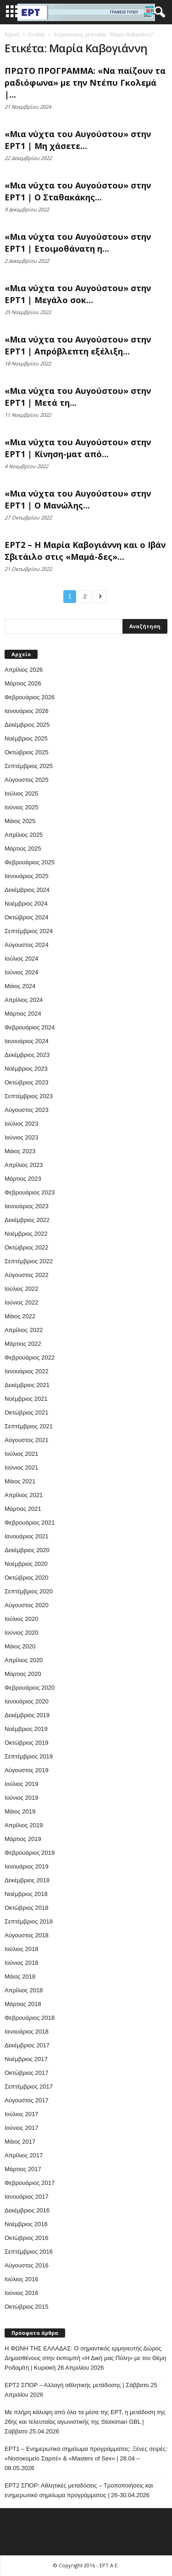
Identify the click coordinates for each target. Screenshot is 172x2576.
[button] (158, 12)
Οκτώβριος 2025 (27, 752)
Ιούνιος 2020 (21, 1632)
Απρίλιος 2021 (24, 1495)
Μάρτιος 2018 (23, 2004)
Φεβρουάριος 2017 (30, 2182)
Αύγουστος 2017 (27, 2100)
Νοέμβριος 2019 (26, 1728)
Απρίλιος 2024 (24, 999)
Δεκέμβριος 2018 (27, 1880)
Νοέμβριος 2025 (26, 738)
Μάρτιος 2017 (23, 2169)
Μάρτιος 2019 (23, 1838)
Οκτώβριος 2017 (27, 2072)
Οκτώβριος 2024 (27, 917)
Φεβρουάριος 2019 (30, 1852)
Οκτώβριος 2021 (27, 1412)
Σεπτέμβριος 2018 (29, 1921)
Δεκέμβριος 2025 (27, 724)
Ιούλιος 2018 (21, 1949)
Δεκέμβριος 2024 (27, 889)
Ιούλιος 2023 (21, 1123)
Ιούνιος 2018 (21, 1962)
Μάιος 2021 (20, 1481)
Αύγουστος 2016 (27, 2265)
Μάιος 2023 (20, 1151)
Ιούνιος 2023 (21, 1137)
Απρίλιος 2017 (24, 2155)
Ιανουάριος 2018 (27, 2031)
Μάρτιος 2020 (23, 1673)
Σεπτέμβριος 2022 (29, 1261)
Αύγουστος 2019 (27, 1770)
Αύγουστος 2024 (27, 944)
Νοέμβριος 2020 (26, 1563)
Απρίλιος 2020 (24, 1660)
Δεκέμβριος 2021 (27, 1385)
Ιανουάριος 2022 (27, 1371)
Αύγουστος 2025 (27, 779)
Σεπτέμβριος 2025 (29, 766)
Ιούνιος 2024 (21, 972)
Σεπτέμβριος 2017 (29, 2086)
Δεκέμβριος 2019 (27, 1715)
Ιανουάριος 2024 (27, 1041)
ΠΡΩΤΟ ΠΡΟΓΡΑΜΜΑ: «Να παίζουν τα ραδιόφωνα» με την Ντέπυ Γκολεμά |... (85, 82)
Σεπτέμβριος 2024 (29, 931)
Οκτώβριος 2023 (27, 1082)
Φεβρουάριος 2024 (30, 1027)
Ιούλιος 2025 (21, 793)
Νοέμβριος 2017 (26, 2059)
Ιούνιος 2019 (21, 1797)
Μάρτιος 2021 (23, 1508)
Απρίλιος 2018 (24, 1990)
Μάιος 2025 (20, 821)
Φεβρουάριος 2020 (30, 1687)
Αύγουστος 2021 (27, 1440)
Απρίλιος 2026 (24, 669)
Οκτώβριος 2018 (27, 1907)
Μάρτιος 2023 (23, 1178)
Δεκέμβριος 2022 (27, 1219)
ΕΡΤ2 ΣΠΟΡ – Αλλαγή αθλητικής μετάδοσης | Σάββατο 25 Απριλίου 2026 (81, 2390)
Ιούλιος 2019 (21, 1783)
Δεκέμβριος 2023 (27, 1054)
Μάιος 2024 (20, 986)
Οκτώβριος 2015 (27, 2306)
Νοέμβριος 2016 (26, 2224)
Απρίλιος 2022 (24, 1330)
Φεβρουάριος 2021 (30, 1522)
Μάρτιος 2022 (23, 1343)
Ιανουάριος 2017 (27, 2196)
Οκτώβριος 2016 (27, 2237)
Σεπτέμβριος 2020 (29, 1591)
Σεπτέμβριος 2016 (29, 2251)
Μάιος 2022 (20, 1316)
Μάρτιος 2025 (23, 848)
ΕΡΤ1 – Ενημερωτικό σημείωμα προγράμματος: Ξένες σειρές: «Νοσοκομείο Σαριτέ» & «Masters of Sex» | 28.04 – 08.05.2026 (86, 2458)
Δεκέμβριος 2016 (27, 2210)
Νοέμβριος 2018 (26, 1894)
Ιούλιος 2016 (21, 2279)
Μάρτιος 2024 (23, 1013)
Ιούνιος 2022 (21, 1302)
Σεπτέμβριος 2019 (29, 1756)
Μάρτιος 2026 (23, 683)
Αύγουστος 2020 (27, 1605)
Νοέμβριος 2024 (26, 903)
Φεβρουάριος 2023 (30, 1192)
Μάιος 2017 (20, 2141)
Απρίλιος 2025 (24, 834)
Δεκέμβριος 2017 (27, 2045)
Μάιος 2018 (20, 1976)
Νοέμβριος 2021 (26, 1398)
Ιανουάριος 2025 (27, 876)
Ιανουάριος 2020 (27, 1701)
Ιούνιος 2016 (21, 2292)
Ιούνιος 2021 (21, 1467)
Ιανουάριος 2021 (27, 1536)
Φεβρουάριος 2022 (30, 1357)
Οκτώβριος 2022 (27, 1247)
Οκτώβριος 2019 (27, 1742)
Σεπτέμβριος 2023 (29, 1096)
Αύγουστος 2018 (27, 1935)
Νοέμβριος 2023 (26, 1068)
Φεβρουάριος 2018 (30, 2017)
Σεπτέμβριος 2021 (29, 1426)
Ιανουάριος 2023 (27, 1206)
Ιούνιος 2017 (21, 2127)
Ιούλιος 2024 (21, 958)
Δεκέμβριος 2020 (27, 1550)
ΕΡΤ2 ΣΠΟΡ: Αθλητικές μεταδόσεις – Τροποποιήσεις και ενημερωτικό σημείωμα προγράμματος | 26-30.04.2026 (79, 2490)
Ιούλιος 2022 (21, 1288)
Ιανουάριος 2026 (27, 711)
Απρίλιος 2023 (24, 1164)
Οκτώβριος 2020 (27, 1577)
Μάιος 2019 (20, 1811)
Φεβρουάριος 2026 (30, 697)
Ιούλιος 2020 (21, 1618)
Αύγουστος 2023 (27, 1109)
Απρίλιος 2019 (24, 1825)
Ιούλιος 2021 (21, 1453)
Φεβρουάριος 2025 (30, 862)
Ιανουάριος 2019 (27, 1866)
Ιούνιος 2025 (21, 807)
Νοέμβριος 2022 (26, 1233)
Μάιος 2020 (20, 1646)
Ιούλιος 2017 (21, 2114)
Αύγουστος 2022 (27, 1274)
